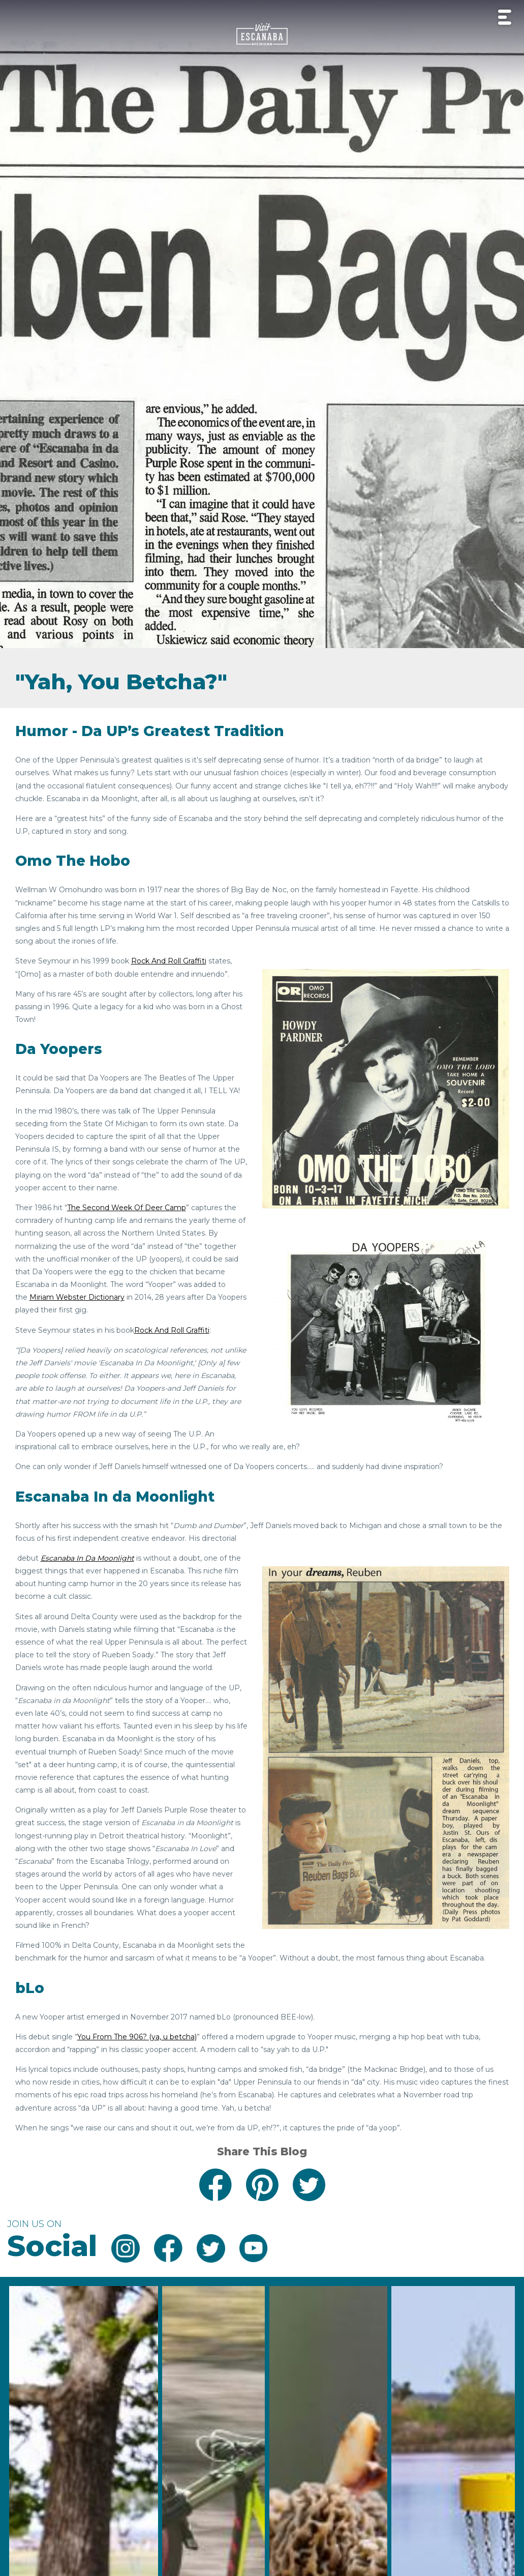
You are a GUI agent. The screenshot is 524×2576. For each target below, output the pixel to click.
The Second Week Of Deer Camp (126, 1207)
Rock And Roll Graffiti (168, 960)
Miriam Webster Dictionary (77, 1297)
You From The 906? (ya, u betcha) (137, 2036)
